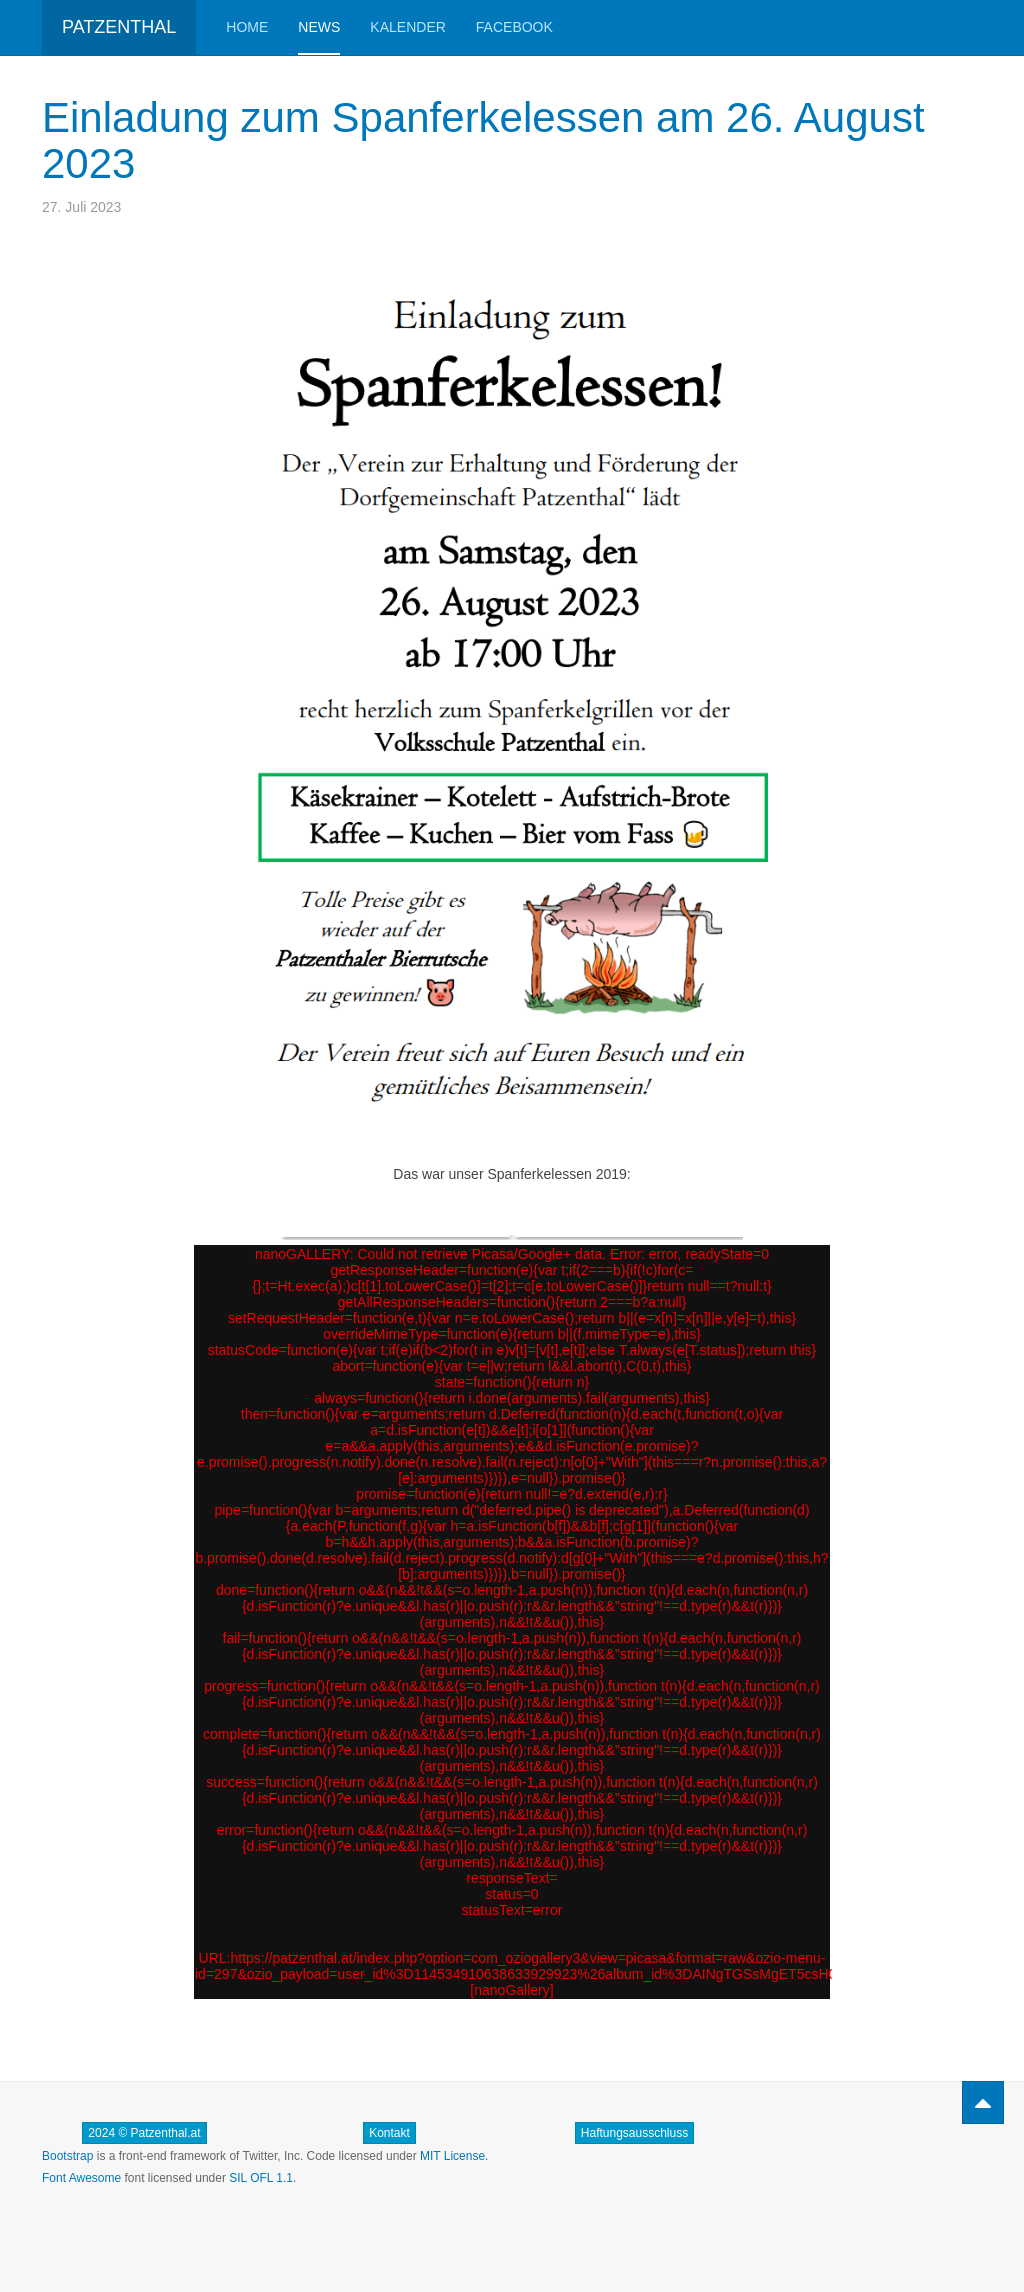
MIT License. (454, 2156)
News (319, 27)
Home (247, 27)
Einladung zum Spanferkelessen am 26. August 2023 (483, 140)
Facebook (514, 27)
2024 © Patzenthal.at (144, 2133)
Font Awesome (81, 2178)
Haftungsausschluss (634, 2133)
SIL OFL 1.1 (261, 2178)
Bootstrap (67, 2156)
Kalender (407, 27)
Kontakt (389, 2133)
